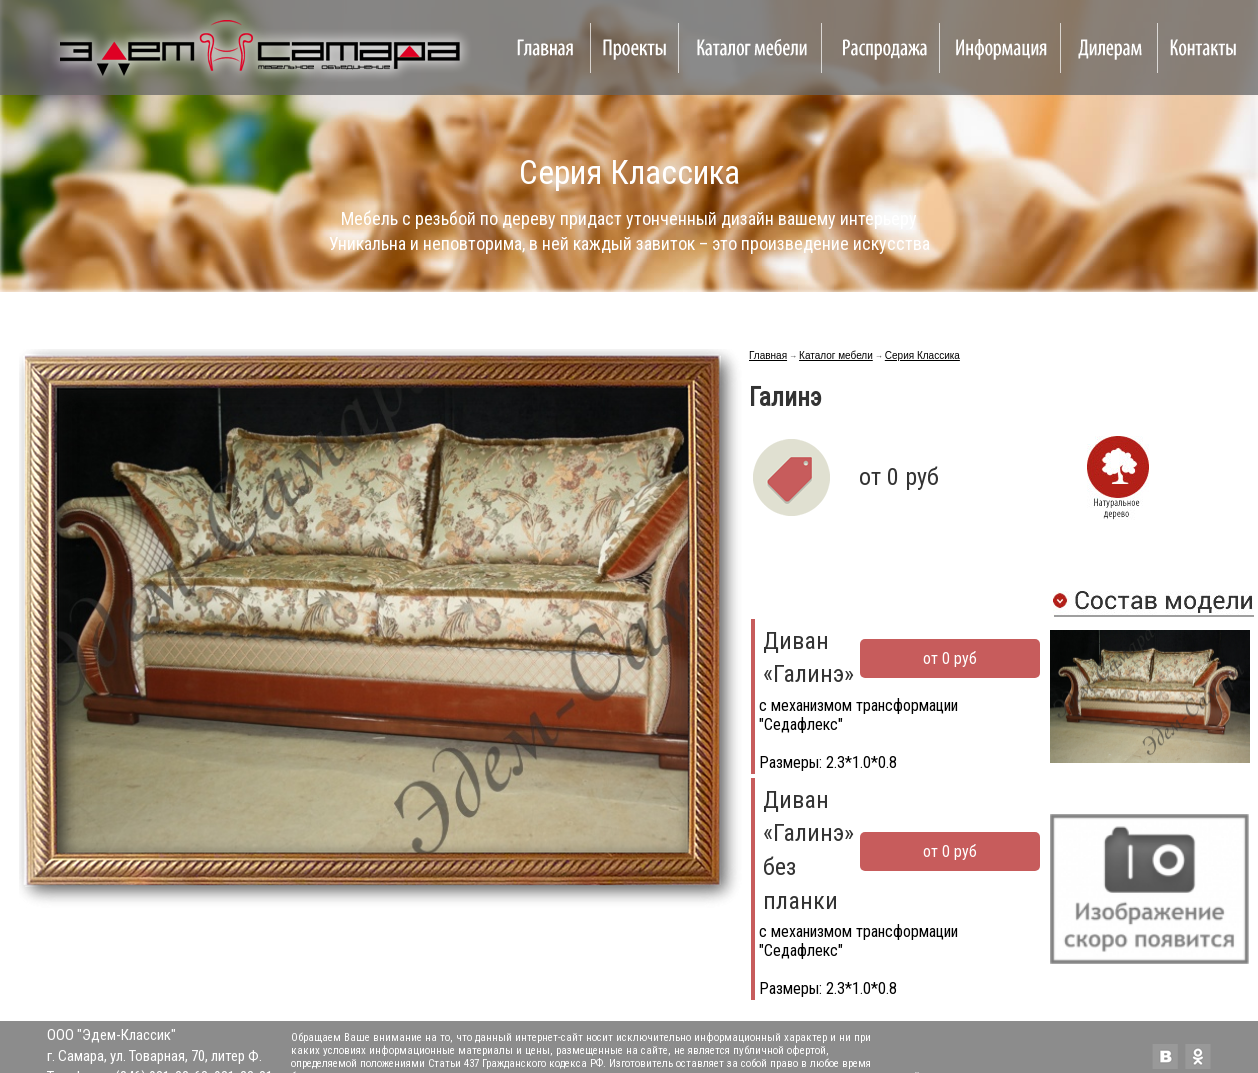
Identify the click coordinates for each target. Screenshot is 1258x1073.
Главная (768, 355)
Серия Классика (922, 355)
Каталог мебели (836, 355)
